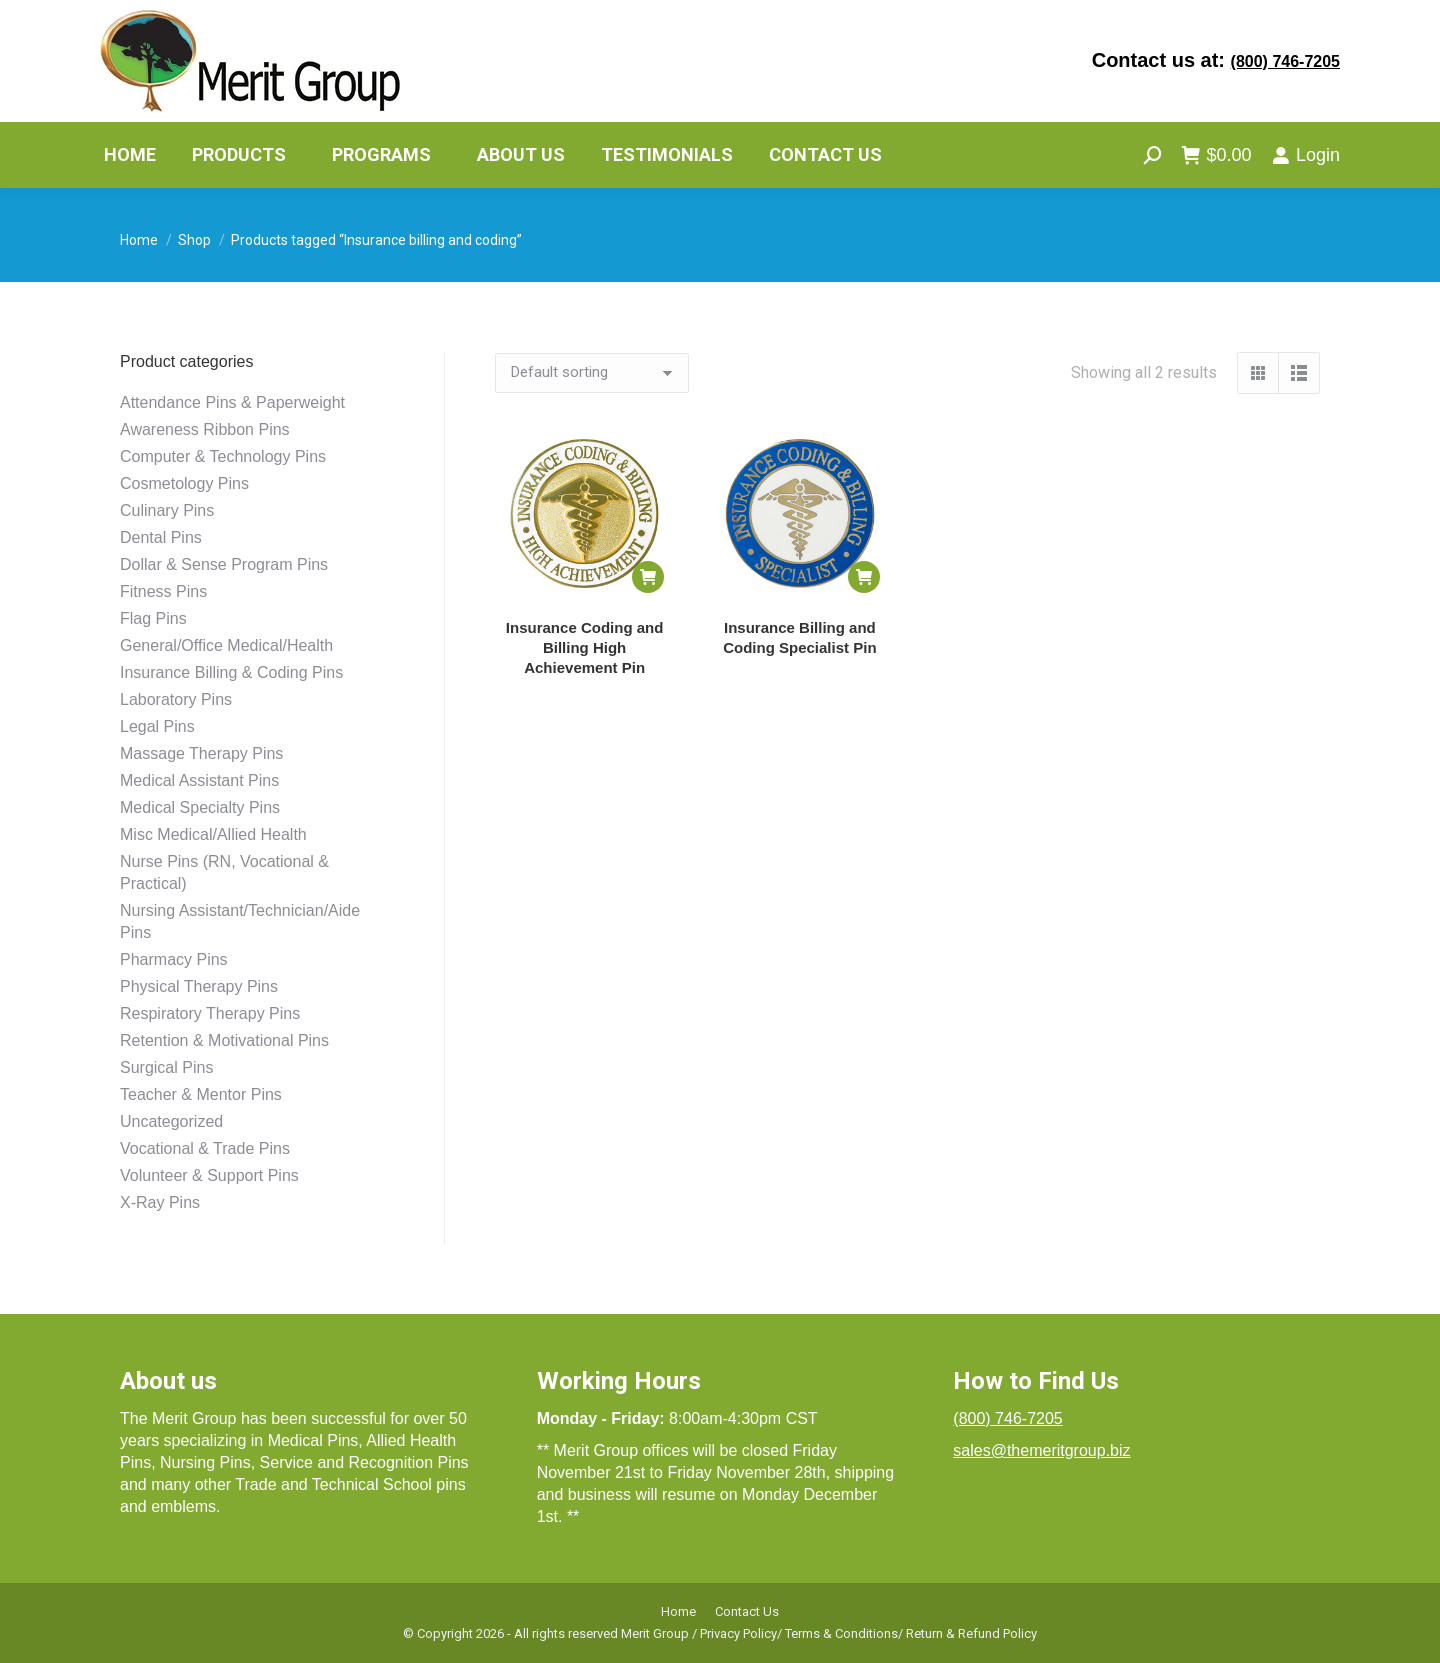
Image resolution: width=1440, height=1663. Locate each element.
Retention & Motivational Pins (224, 1040)
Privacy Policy (738, 1633)
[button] (648, 577)
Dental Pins (161, 537)
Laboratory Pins (176, 699)
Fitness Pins (163, 591)
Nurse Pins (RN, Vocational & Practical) (224, 872)
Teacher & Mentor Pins (201, 1094)
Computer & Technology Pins (223, 456)
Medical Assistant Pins (199, 780)
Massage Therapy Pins (201, 753)
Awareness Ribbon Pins (205, 429)
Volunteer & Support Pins (209, 1175)
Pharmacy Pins (174, 959)
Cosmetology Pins (184, 483)
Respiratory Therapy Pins (210, 1013)
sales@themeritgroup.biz (1041, 1450)
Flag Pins (153, 618)
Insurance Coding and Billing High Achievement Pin (585, 647)
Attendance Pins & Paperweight (232, 402)
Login (1306, 155)
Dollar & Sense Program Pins (224, 564)
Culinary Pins (167, 510)
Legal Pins (157, 726)
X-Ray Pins (160, 1202)
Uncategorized (171, 1121)
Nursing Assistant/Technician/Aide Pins (240, 921)
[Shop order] (592, 373)
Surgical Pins (166, 1067)
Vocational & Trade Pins (205, 1148)
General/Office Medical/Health (226, 645)
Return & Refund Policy (971, 1633)
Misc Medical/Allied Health (213, 834)
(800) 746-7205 (1285, 61)
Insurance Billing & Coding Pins (231, 672)
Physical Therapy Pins (199, 986)
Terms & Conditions (841, 1633)
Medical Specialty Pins (200, 807)
